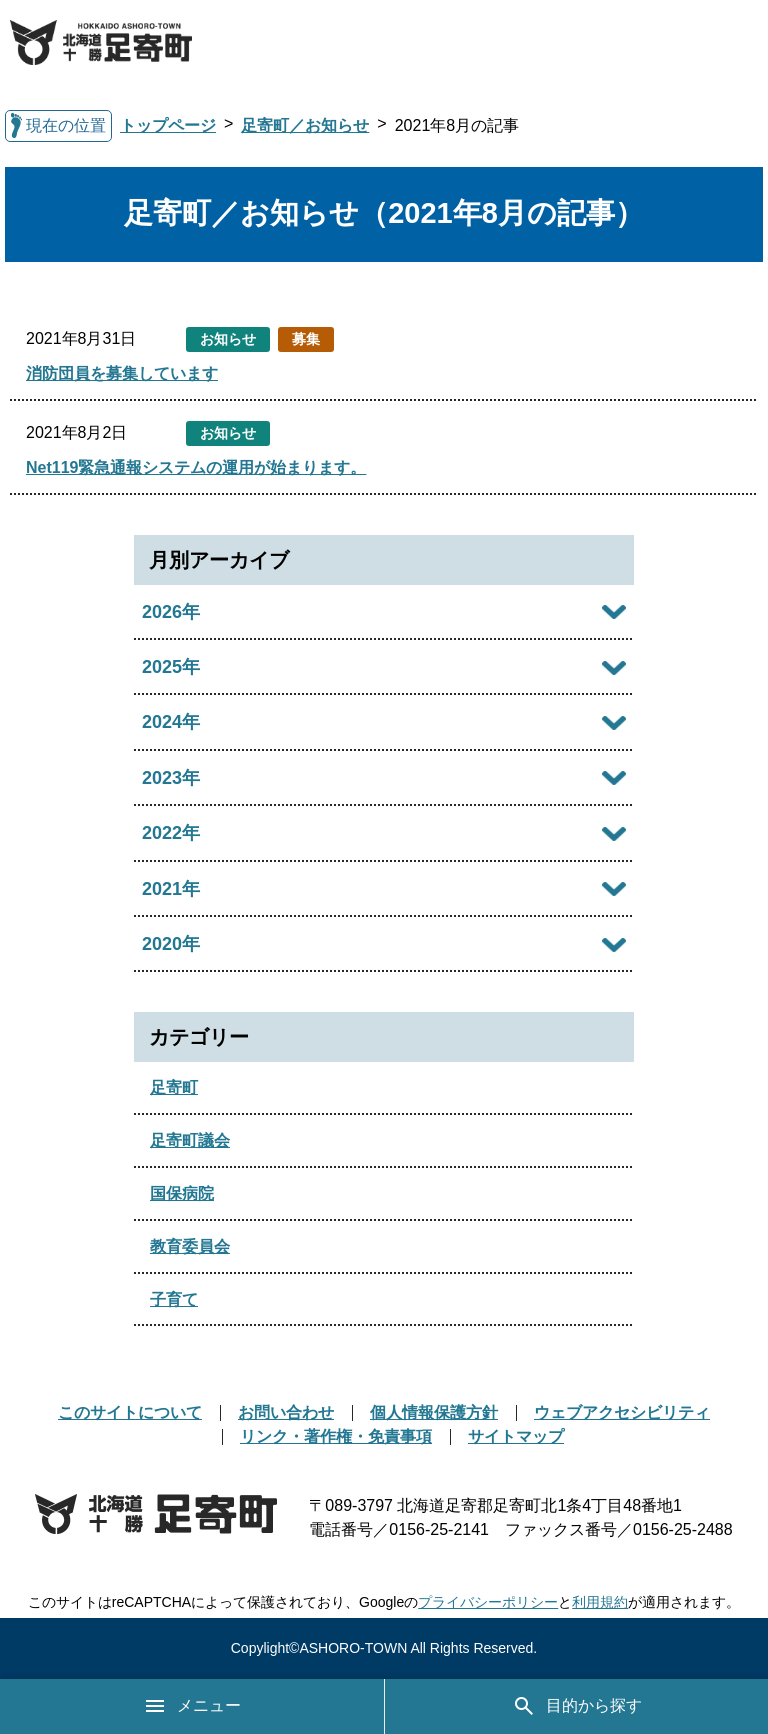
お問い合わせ (286, 1412)
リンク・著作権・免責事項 (336, 1436)
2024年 (171, 722)
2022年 (171, 833)
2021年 (171, 889)
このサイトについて (130, 1412)
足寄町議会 (190, 1140)
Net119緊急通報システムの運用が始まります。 (196, 467)
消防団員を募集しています (122, 373)
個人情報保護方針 (434, 1412)
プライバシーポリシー (488, 1602)
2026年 (171, 612)
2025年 (171, 667)
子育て (174, 1299)
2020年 (171, 944)
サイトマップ (516, 1436)
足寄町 (174, 1087)
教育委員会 (190, 1246)
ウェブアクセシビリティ (622, 1412)
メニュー (192, 1706)
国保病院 (182, 1193)
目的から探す (577, 1706)
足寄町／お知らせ (305, 125)
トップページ (168, 125)
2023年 (171, 778)
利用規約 (600, 1602)
